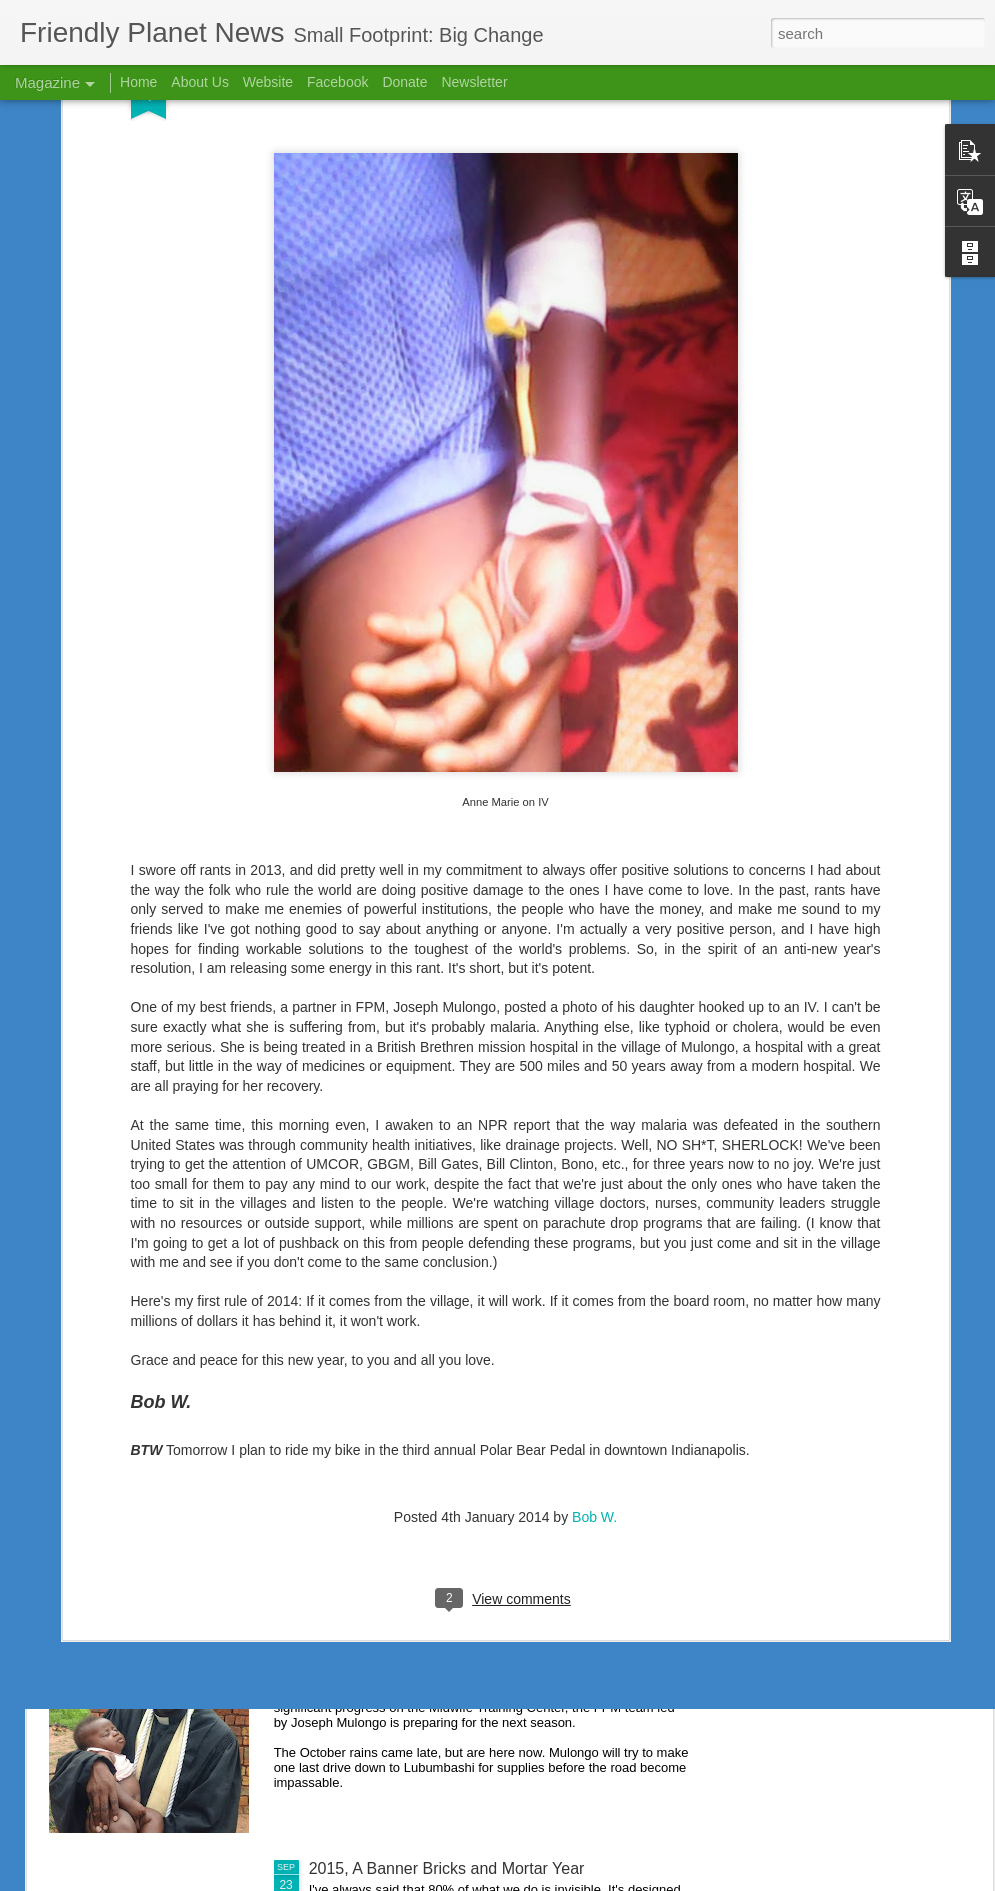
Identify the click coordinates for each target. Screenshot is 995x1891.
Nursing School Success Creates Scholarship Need (491, 1414)
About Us (200, 82)
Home (138, 82)
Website (268, 82)
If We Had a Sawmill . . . (394, 1641)
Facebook (337, 82)
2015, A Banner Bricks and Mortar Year (447, 1868)
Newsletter (474, 82)
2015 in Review (363, 1187)
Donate (404, 82)
